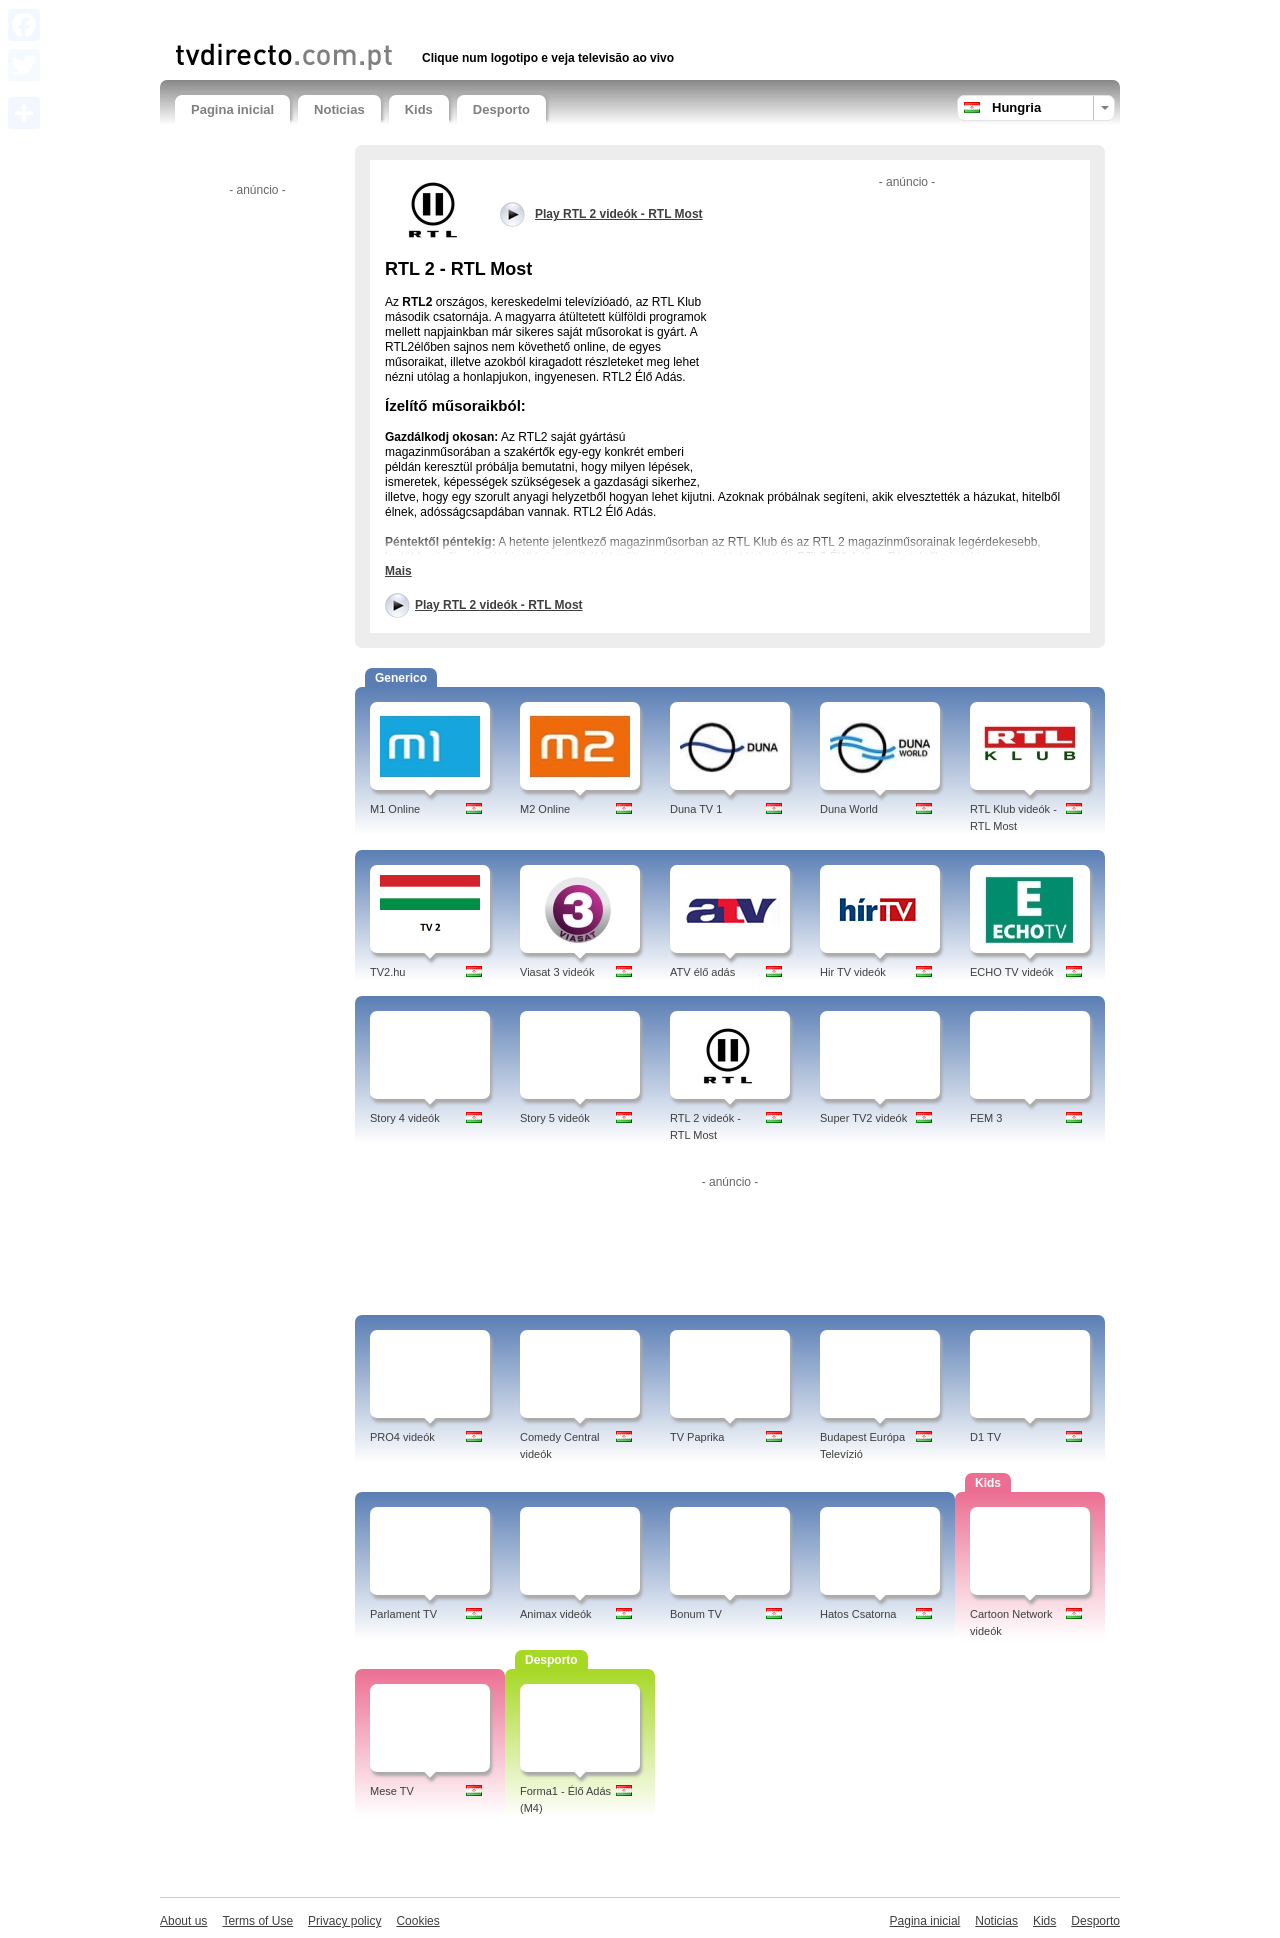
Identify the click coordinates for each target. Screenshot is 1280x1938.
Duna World (849, 809)
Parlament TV (403, 1614)
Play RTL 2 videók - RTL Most (499, 605)
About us (183, 1921)
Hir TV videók (853, 972)
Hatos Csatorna (858, 1614)
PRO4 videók (402, 1437)
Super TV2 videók (863, 1118)
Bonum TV (696, 1614)
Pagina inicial (232, 109)
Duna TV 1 (696, 809)
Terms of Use (257, 1921)
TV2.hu (387, 972)
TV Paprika (697, 1437)
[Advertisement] (409, 17)
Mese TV (392, 1791)
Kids (419, 109)
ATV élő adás (702, 972)
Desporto (501, 109)
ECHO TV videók (1012, 972)
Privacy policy (344, 1921)
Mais (398, 571)
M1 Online (395, 809)
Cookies (417, 1921)
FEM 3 (986, 1118)
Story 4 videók (405, 1118)
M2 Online (545, 809)
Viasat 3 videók (557, 972)
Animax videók (556, 1614)
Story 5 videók (555, 1118)
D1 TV (985, 1437)
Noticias (339, 109)
